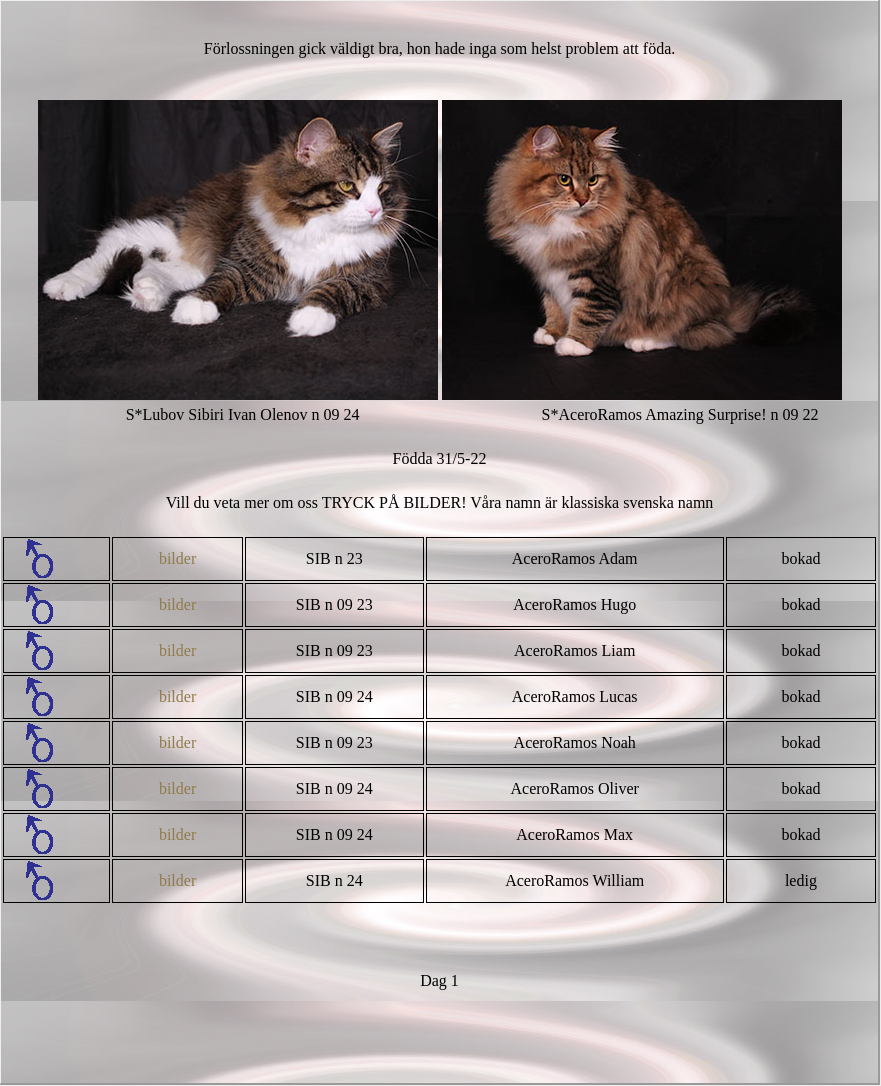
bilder (177, 558)
